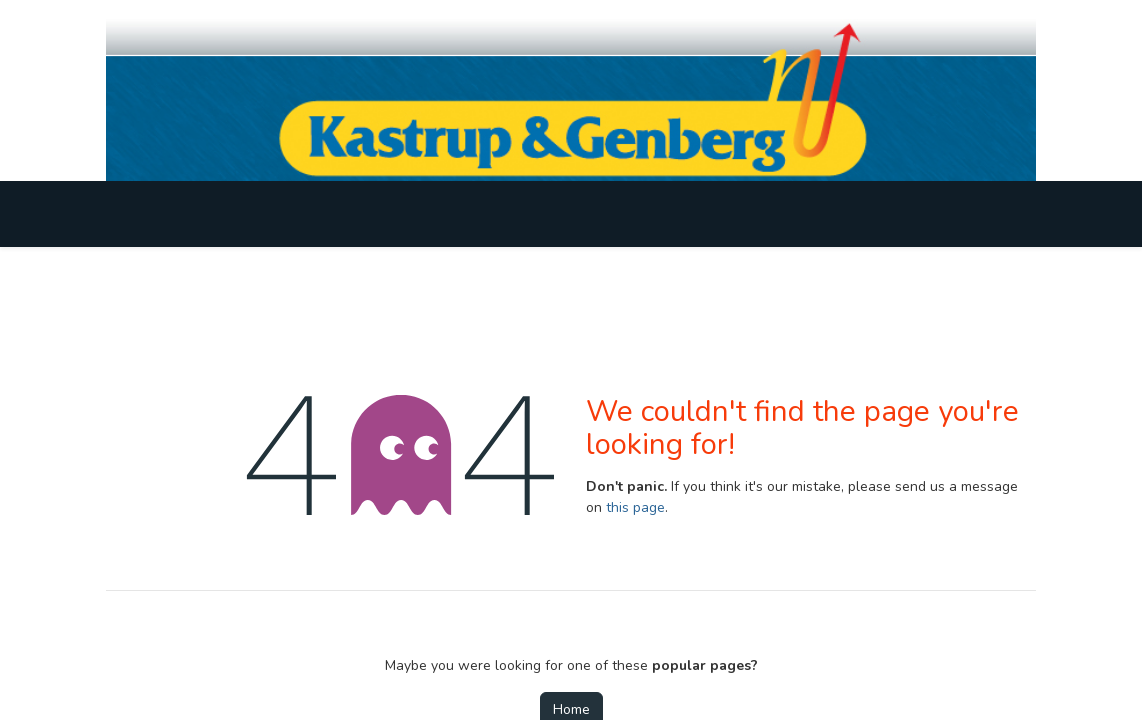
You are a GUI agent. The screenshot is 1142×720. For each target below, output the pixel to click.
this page (635, 507)
